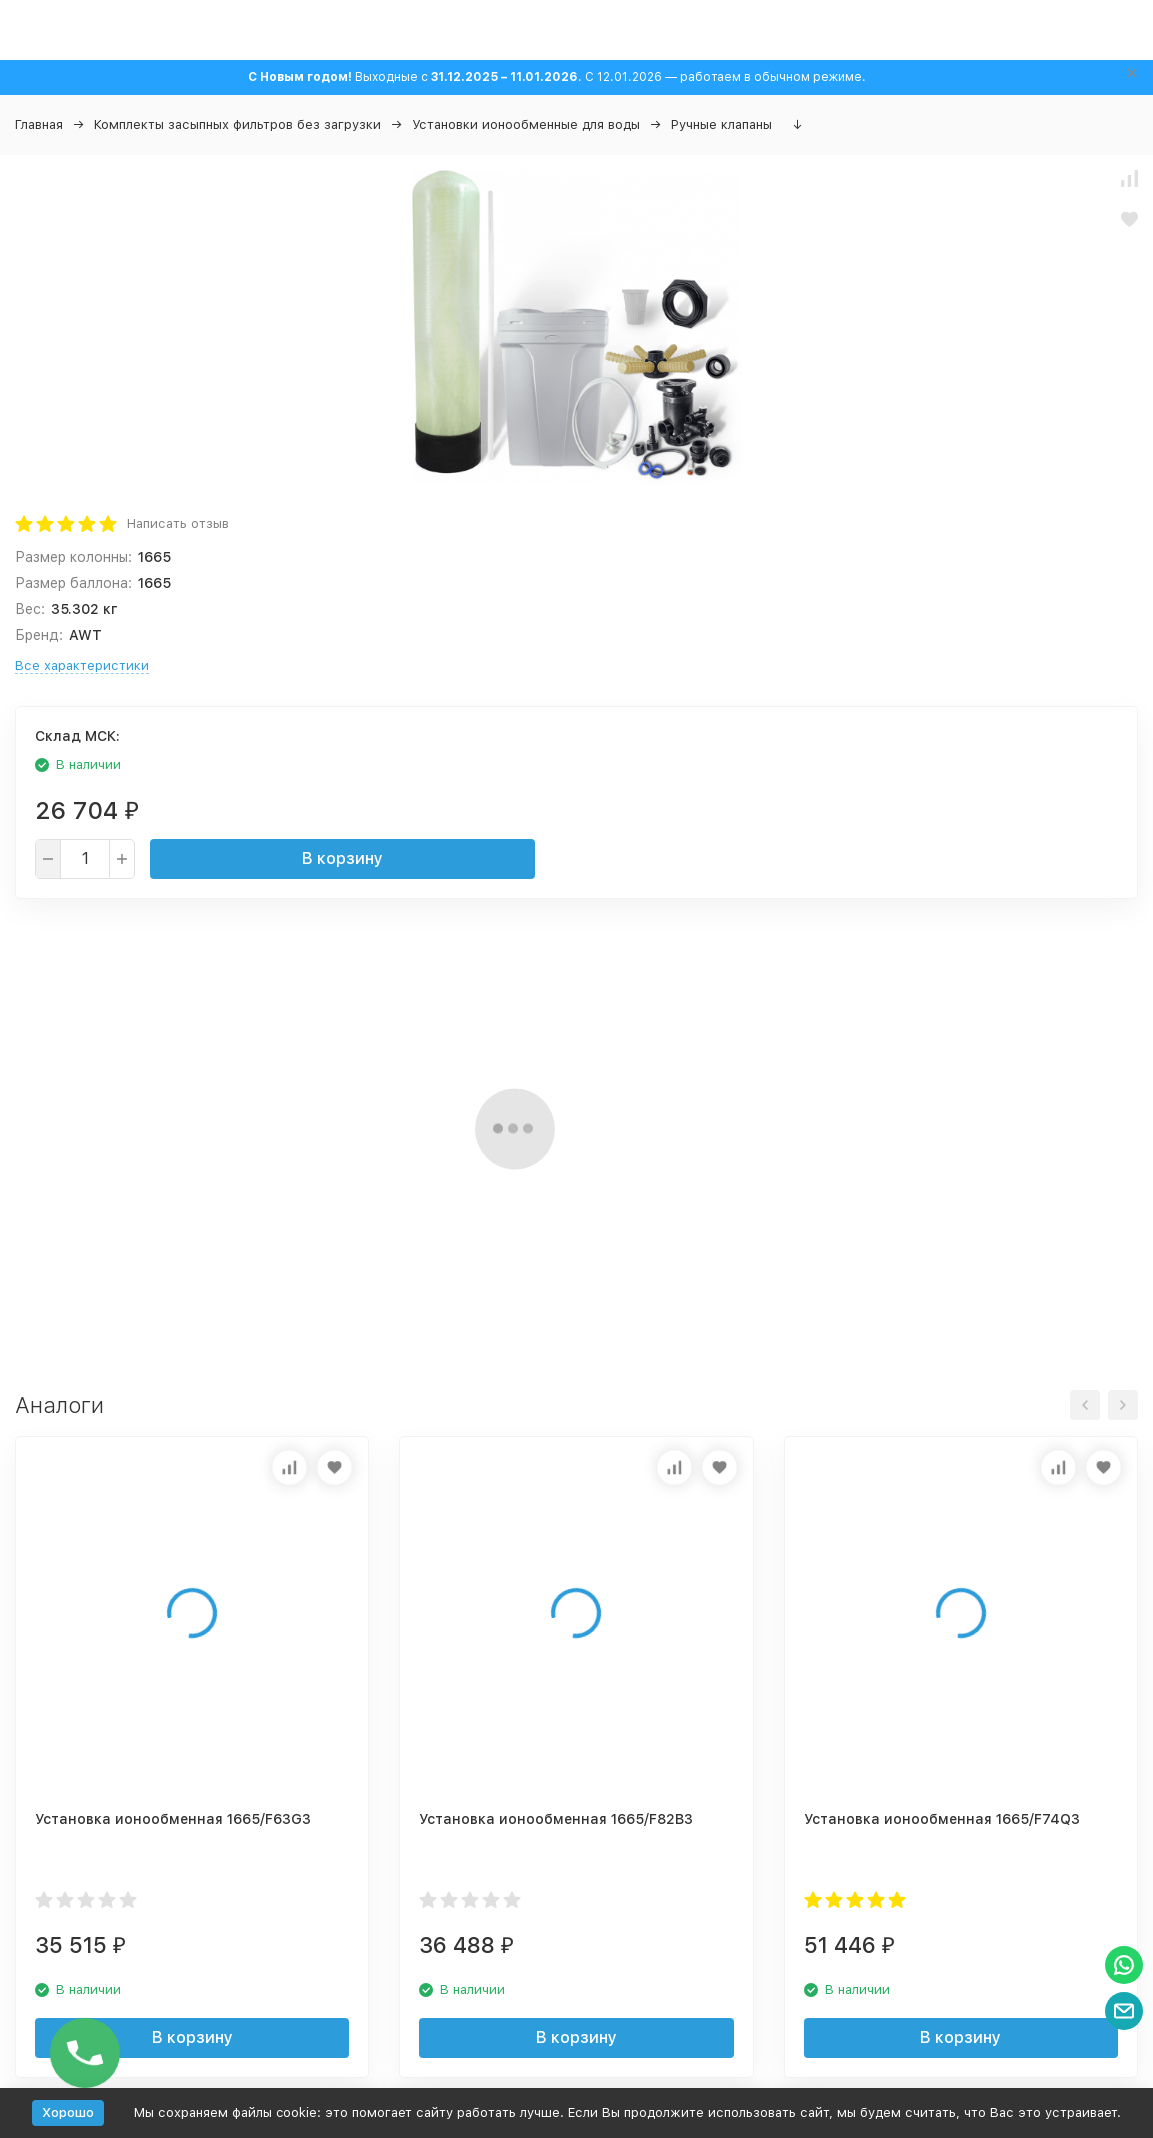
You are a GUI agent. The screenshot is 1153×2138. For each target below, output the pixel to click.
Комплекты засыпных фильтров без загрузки (237, 124)
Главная (39, 124)
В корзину (342, 858)
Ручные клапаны (721, 124)
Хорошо (68, 2112)
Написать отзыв (178, 523)
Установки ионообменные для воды (526, 124)
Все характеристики (82, 665)
